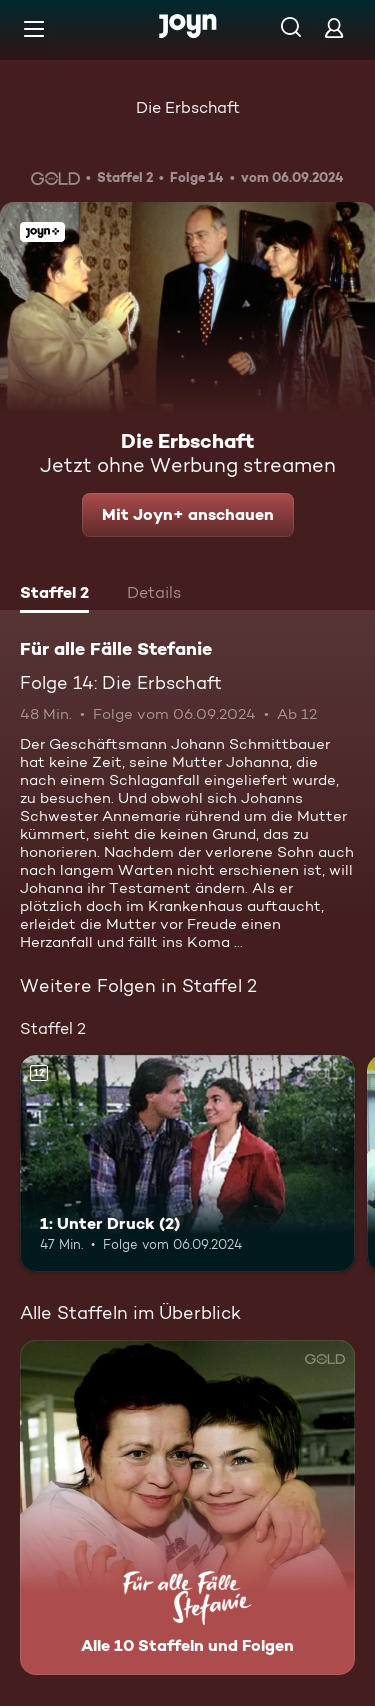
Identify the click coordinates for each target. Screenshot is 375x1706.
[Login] (334, 27)
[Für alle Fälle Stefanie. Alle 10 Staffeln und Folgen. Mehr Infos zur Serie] (187, 1507)
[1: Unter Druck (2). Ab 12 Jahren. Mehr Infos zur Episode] (187, 1164)
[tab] (54, 595)
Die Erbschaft (188, 107)
